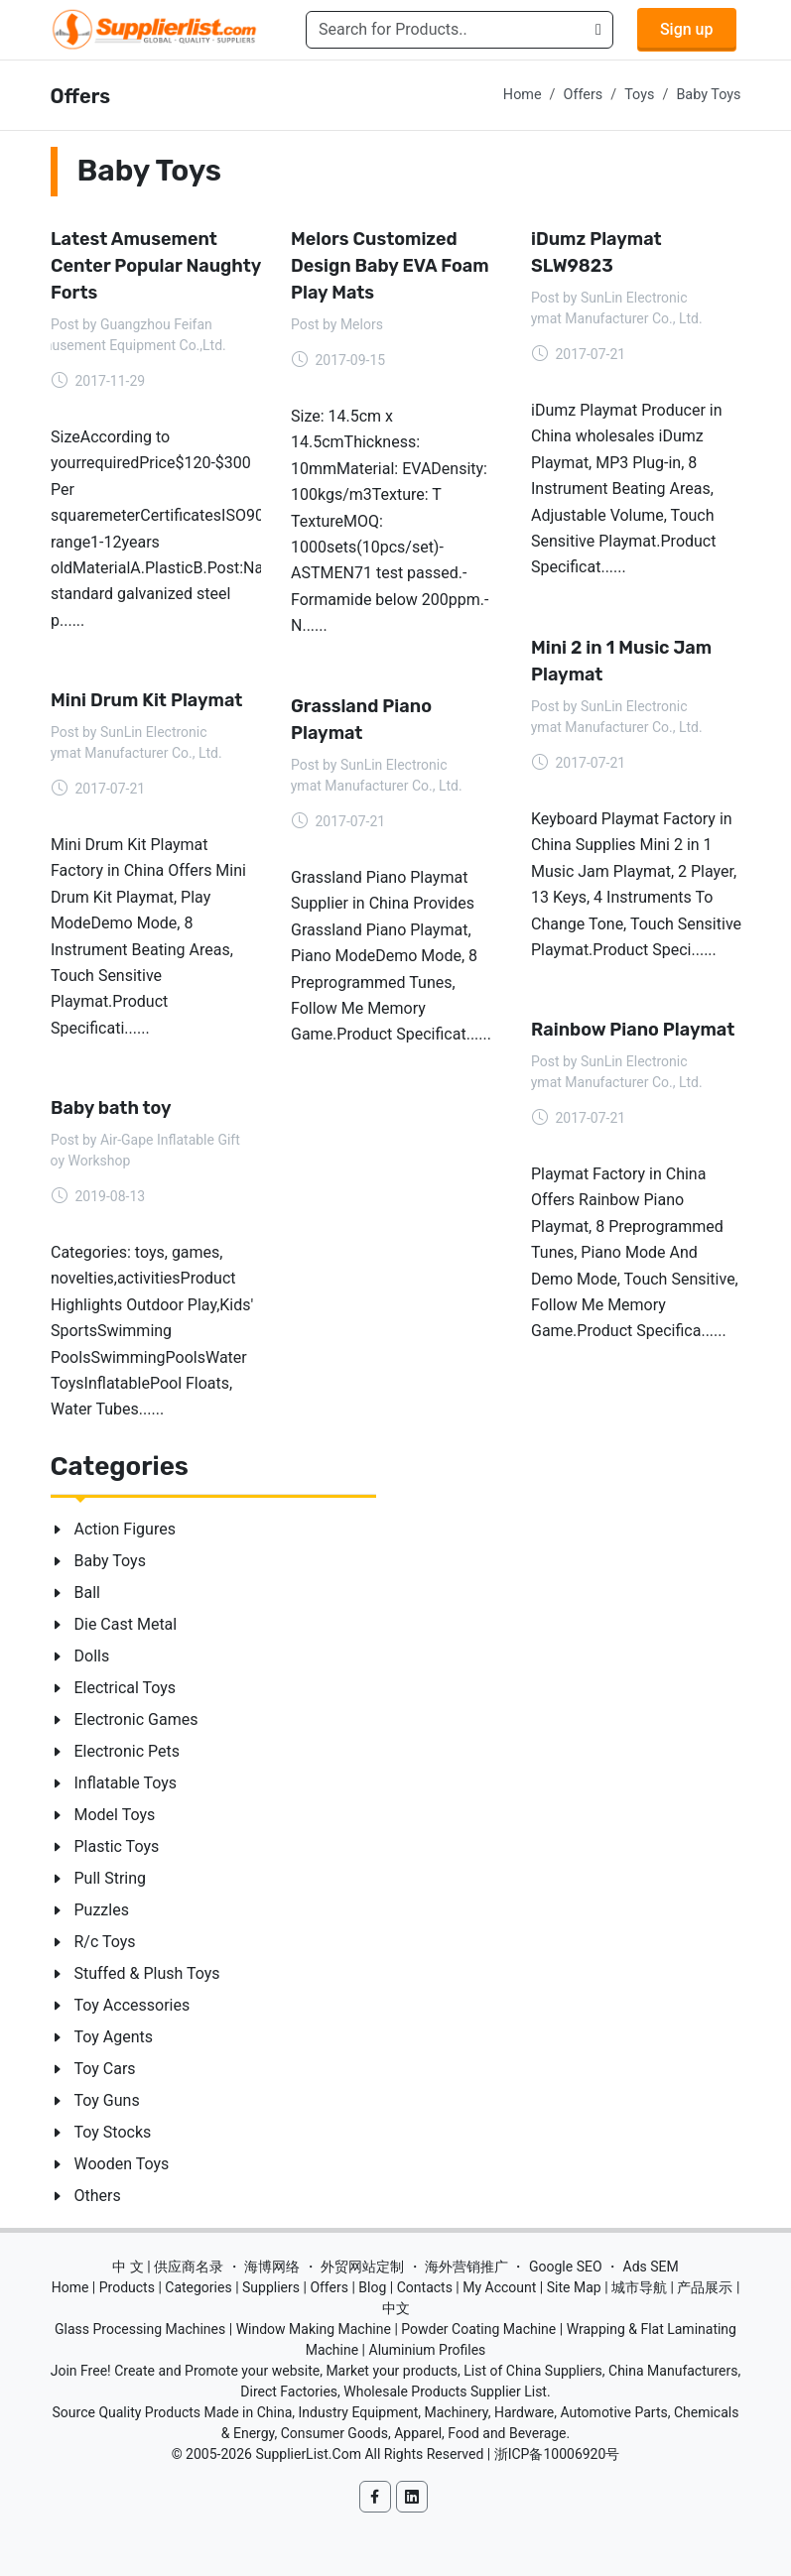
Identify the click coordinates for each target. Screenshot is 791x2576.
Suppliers (271, 2287)
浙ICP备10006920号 (557, 2454)
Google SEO (565, 2266)
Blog (372, 2287)
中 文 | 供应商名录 (167, 2266)
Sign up (687, 29)
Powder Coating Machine (478, 2329)
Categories (198, 2287)
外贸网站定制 (362, 2266)
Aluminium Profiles (427, 2350)
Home (522, 94)
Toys (639, 94)
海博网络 (272, 2266)
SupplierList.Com (308, 2454)
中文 (396, 2308)
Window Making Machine (313, 2329)
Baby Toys (708, 94)
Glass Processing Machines (140, 2329)
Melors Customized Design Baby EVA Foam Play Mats (390, 266)
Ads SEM (651, 2266)
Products (127, 2287)
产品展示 (704, 2287)
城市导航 (639, 2287)
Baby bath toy (111, 1108)
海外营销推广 (466, 2266)
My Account (499, 2287)
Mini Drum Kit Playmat (146, 700)
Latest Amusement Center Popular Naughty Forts (156, 266)
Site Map (574, 2287)
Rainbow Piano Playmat (632, 1030)
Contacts (425, 2287)
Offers (583, 94)
